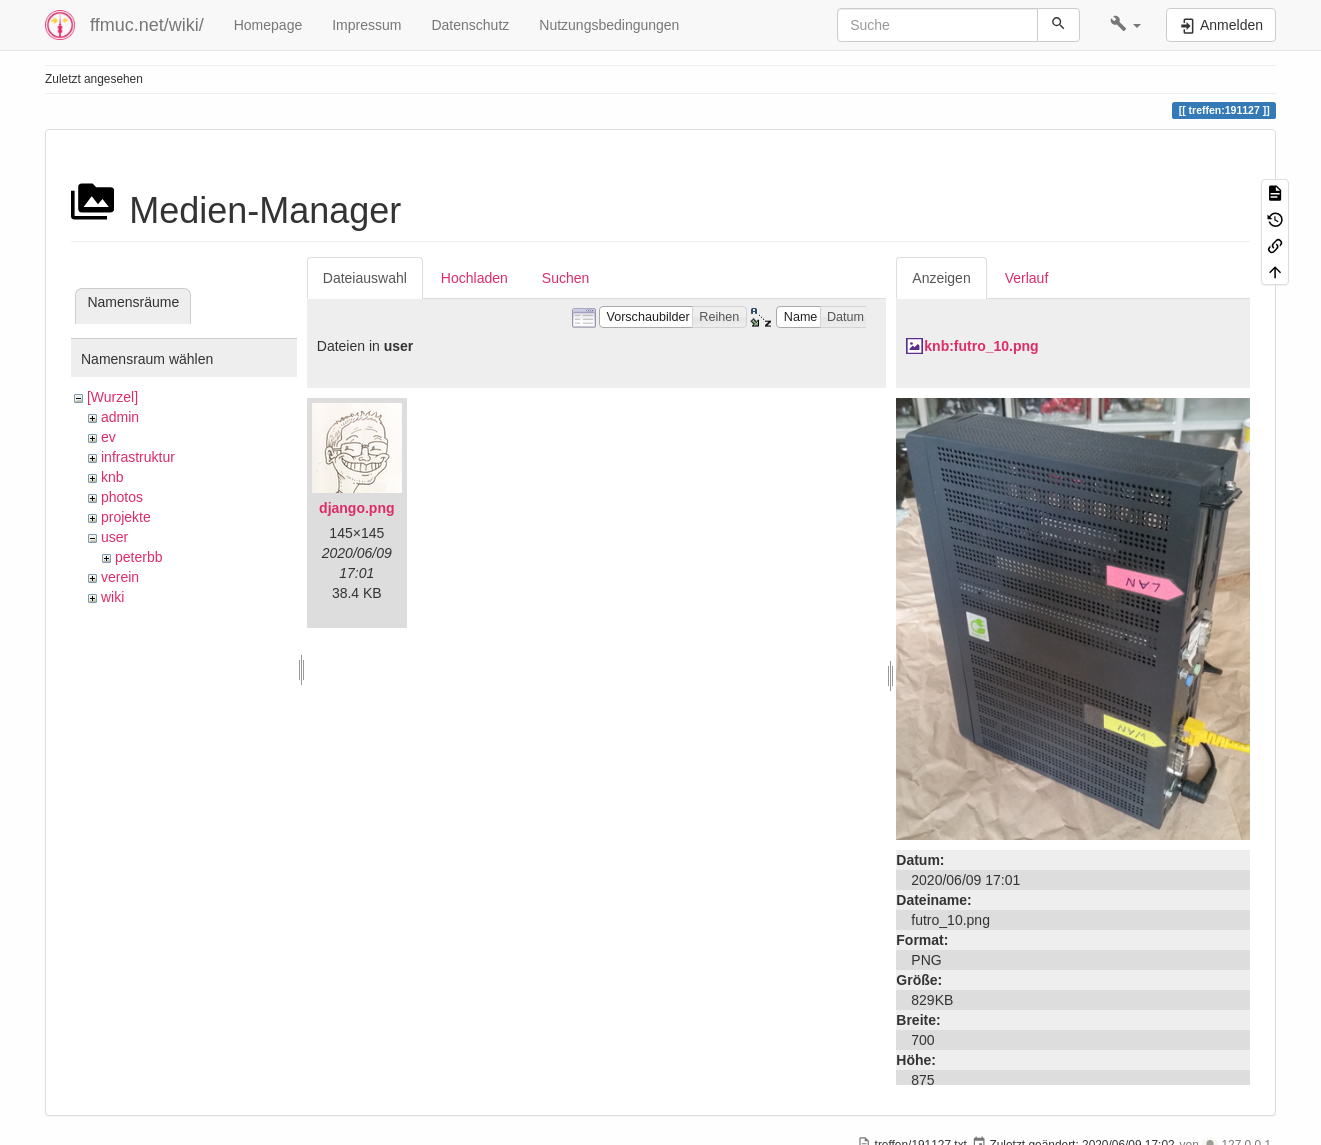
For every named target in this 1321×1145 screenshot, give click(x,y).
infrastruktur (138, 457)
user (114, 537)
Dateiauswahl (365, 278)
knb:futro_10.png (981, 346)
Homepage (268, 25)
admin (120, 417)
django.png (356, 508)
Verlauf (1027, 278)
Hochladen (474, 278)
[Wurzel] (112, 397)
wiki (112, 597)
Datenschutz (470, 25)
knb (112, 477)
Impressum (366, 25)
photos (122, 497)
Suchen (565, 278)
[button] (1125, 25)
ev (108, 437)
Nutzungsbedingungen (609, 25)
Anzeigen (941, 278)
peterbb (138, 557)
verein (120, 577)
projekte (126, 517)
